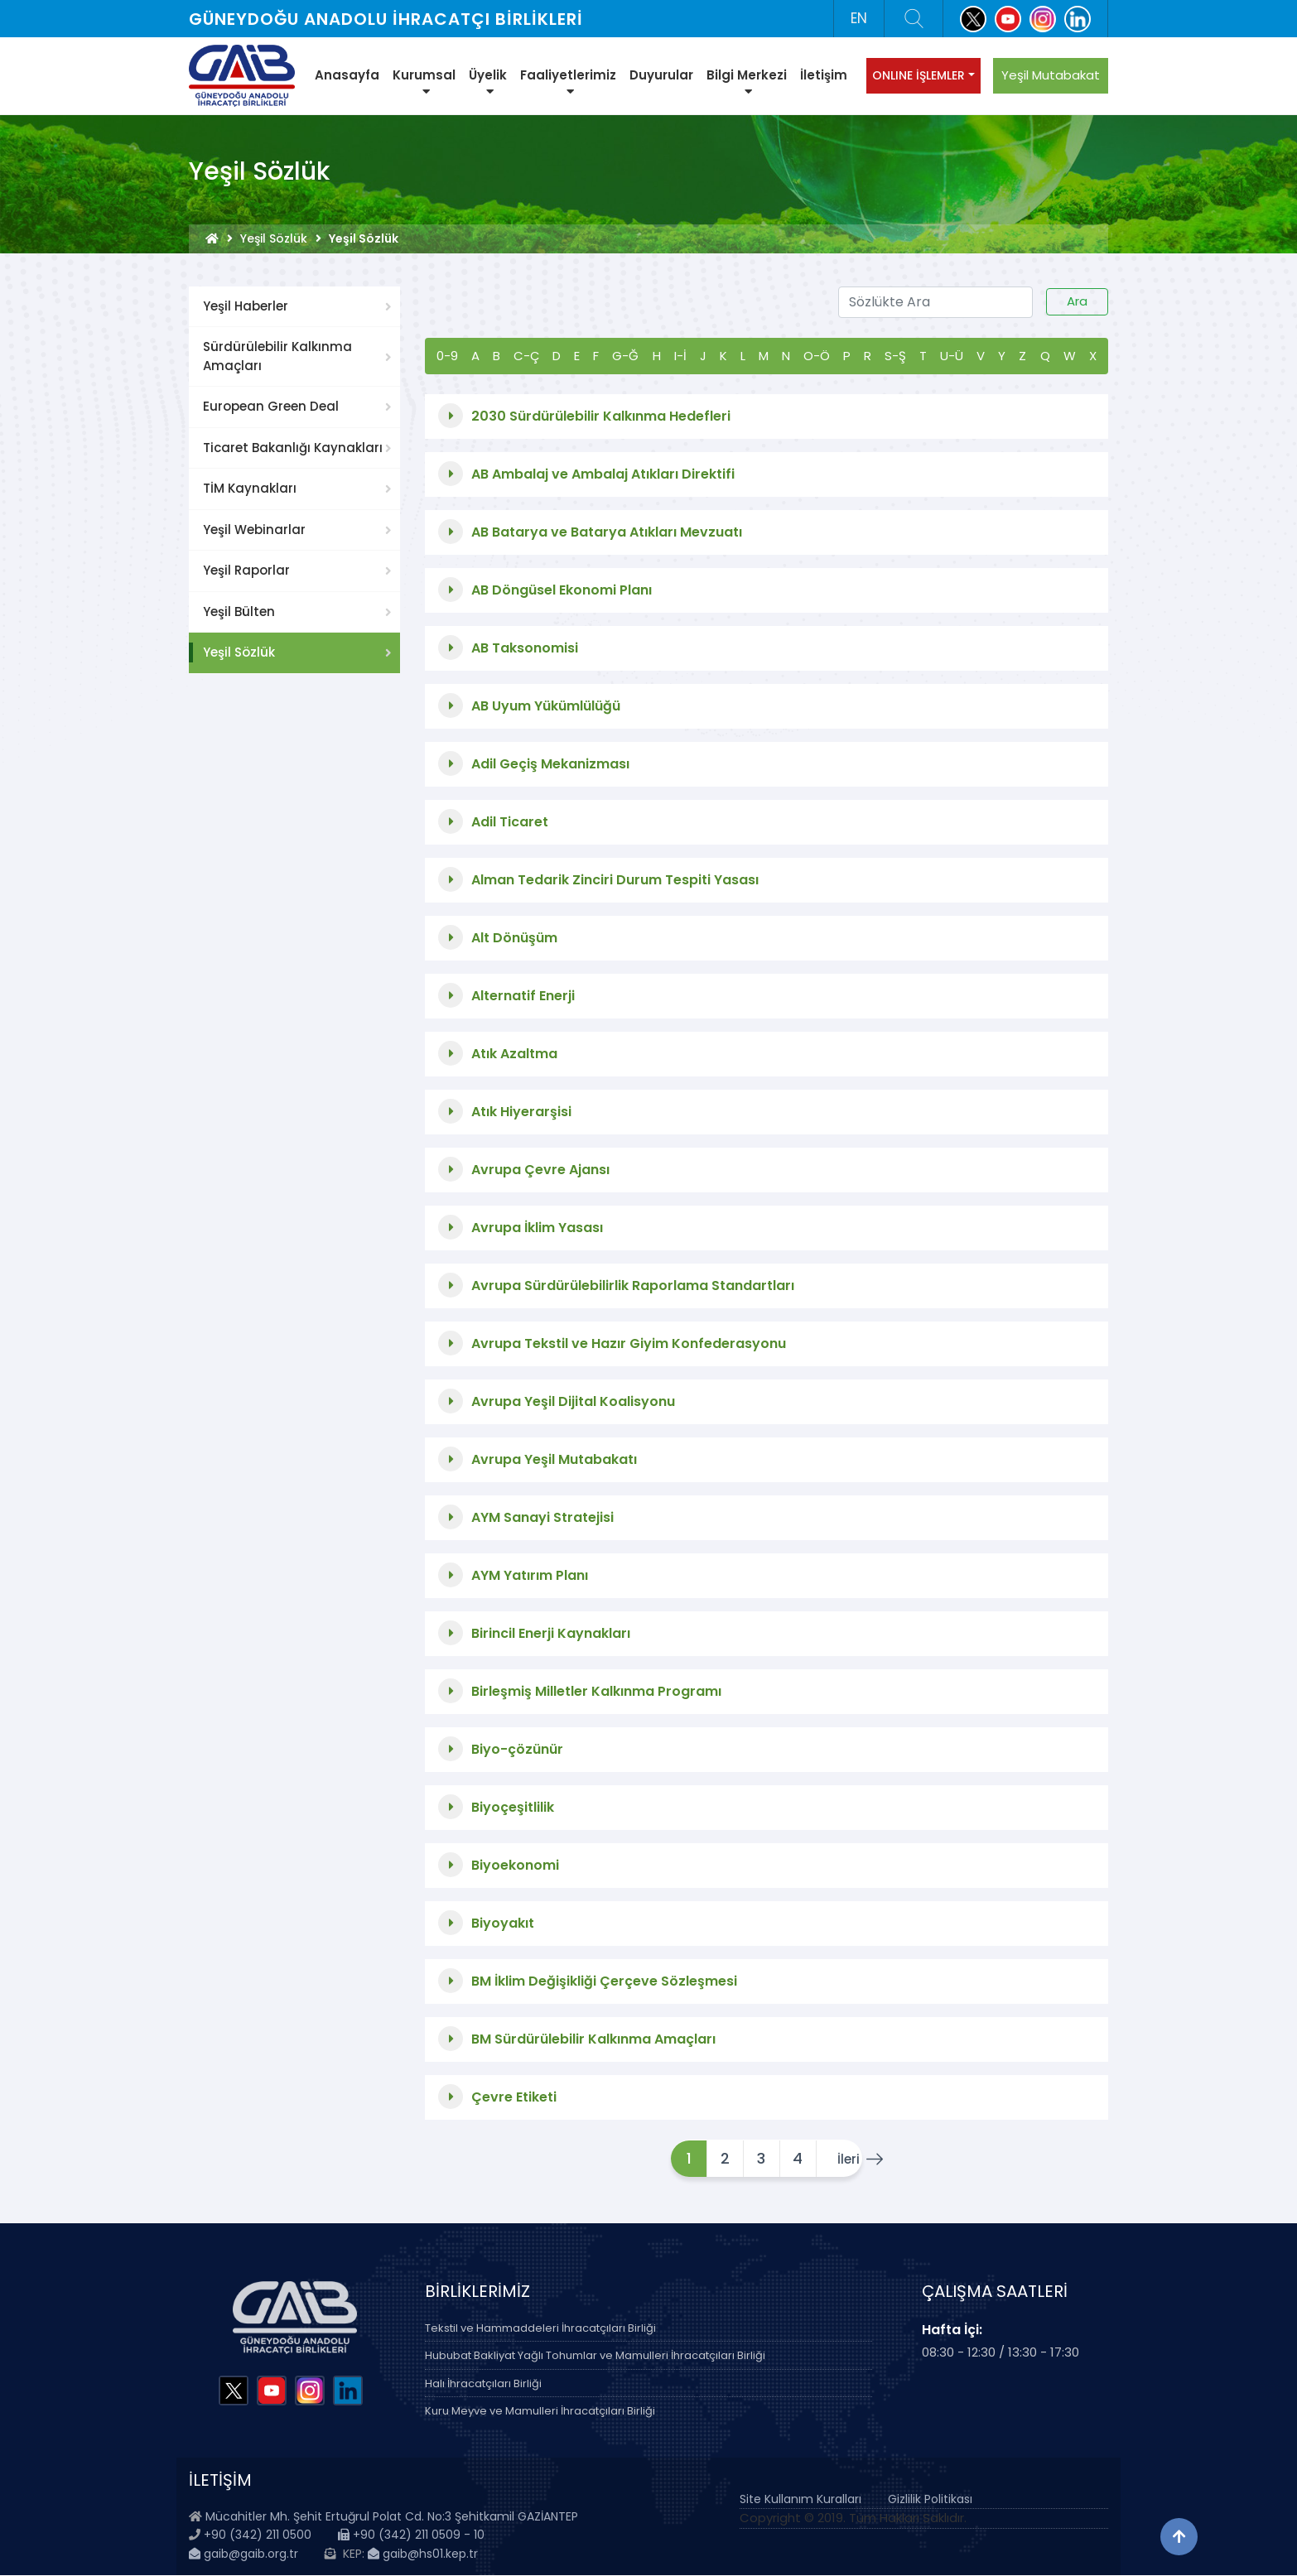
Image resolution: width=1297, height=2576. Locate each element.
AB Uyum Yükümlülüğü (545, 705)
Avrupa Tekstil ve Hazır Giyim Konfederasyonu (628, 1343)
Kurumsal (424, 82)
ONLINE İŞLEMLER (918, 75)
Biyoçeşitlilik (512, 1807)
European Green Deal (271, 406)
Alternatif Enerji (523, 995)
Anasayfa (347, 75)
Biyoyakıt (502, 1923)
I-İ (680, 355)
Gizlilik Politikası (930, 2499)
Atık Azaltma (514, 1053)
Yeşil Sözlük (273, 238)
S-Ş (895, 355)
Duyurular (661, 75)
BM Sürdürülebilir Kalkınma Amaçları (593, 2039)
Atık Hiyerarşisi (521, 1111)
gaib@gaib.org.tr (243, 2553)
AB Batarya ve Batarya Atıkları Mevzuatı (606, 532)
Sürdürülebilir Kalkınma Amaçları (277, 356)
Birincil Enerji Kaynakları (550, 1633)
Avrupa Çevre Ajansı (540, 1169)
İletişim (823, 75)
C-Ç (526, 355)
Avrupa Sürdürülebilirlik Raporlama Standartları (632, 1285)
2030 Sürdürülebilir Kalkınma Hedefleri (600, 416)
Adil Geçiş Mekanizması (550, 763)
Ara (1077, 301)
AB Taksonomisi (524, 647)
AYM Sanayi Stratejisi (542, 1517)
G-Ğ (625, 355)
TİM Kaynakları (250, 488)
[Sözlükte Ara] (935, 302)
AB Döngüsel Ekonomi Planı (561, 589)
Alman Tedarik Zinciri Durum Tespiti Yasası (615, 879)
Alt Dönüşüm (514, 937)
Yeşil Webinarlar (254, 529)
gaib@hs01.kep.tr (423, 2553)
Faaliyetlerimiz (568, 82)
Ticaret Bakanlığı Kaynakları (293, 447)
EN (859, 18)
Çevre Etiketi (514, 2097)
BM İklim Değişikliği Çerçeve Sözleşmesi (604, 1981)
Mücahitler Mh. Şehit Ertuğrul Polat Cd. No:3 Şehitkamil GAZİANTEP (391, 2516)
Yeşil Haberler (245, 306)
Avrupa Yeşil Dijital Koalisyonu (573, 1401)
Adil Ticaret (509, 821)
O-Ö (816, 355)
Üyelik (488, 82)
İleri (841, 2159)
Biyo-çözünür (517, 1749)
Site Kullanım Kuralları (800, 2499)
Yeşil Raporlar (246, 570)
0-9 (447, 355)
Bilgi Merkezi (746, 82)
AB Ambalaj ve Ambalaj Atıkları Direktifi (603, 474)
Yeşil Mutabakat (1050, 75)
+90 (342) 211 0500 (257, 2535)
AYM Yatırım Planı (529, 1575)
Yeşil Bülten (239, 611)
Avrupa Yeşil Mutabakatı (554, 1459)
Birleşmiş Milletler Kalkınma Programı (596, 1691)
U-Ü (951, 355)
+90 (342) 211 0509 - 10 (411, 2535)
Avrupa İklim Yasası (537, 1227)
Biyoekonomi (515, 1865)
